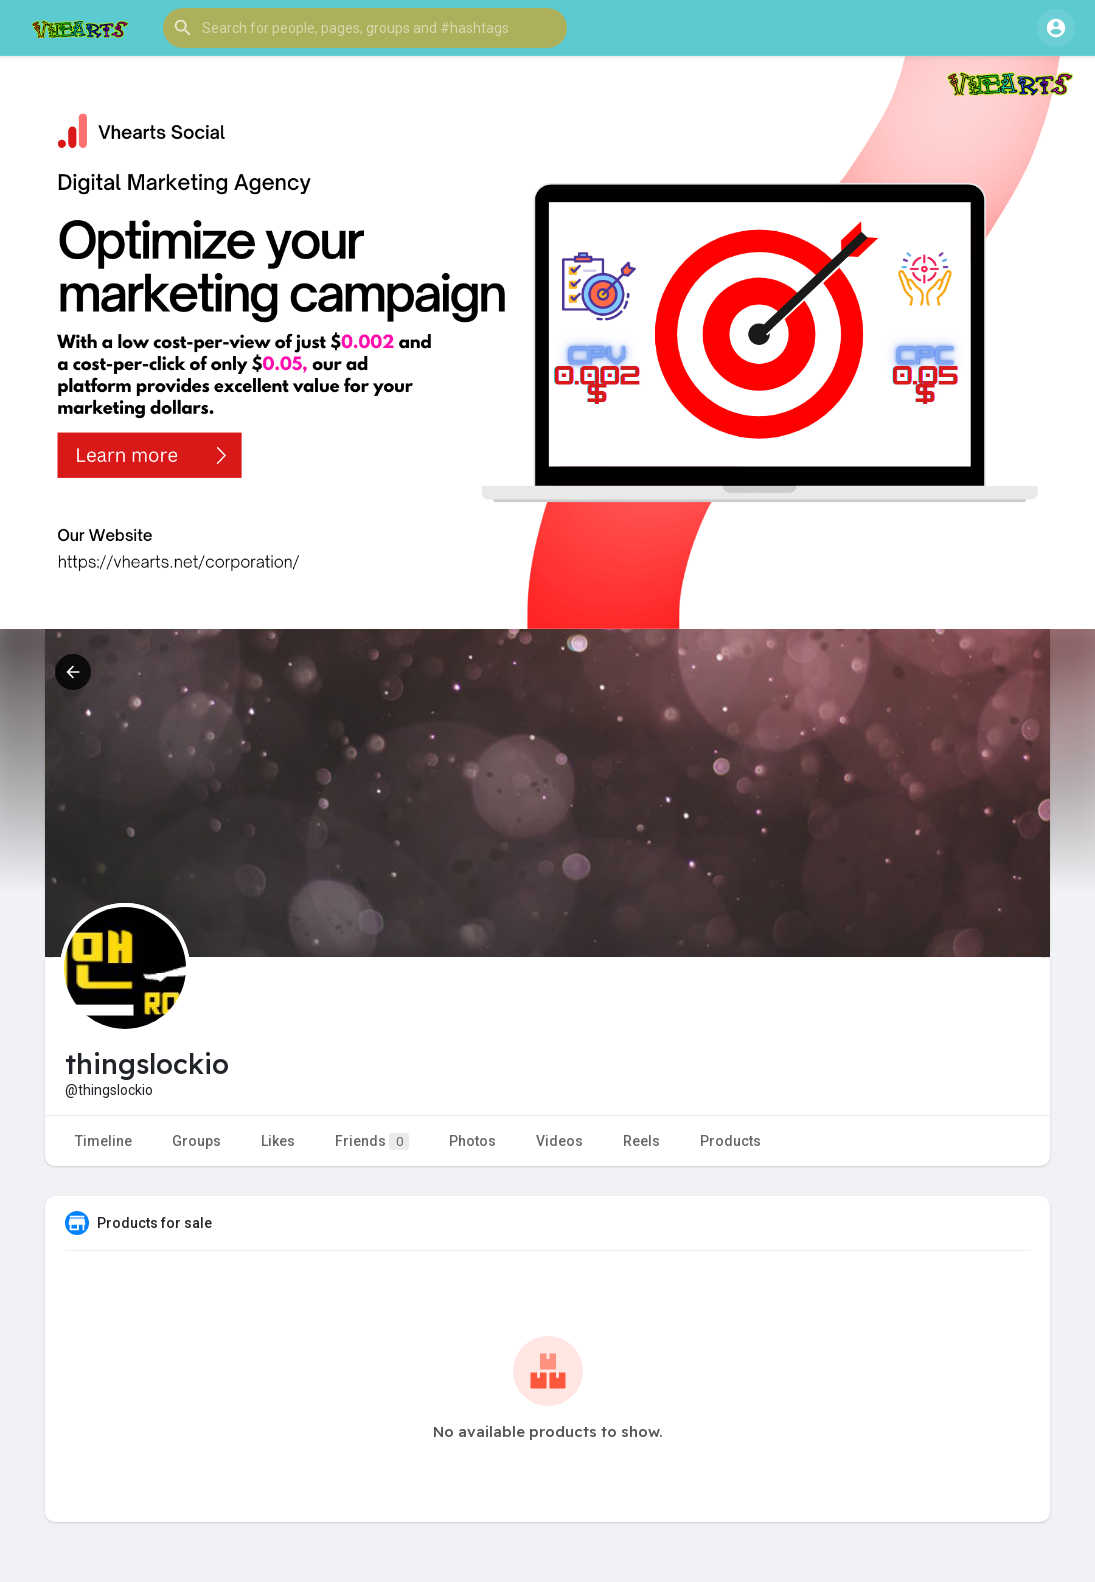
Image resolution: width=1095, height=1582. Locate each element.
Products (730, 1141)
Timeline (103, 1141)
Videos (559, 1141)
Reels (641, 1141)
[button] (365, 28)
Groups (196, 1141)
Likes (278, 1141)
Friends (372, 1141)
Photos (472, 1141)
